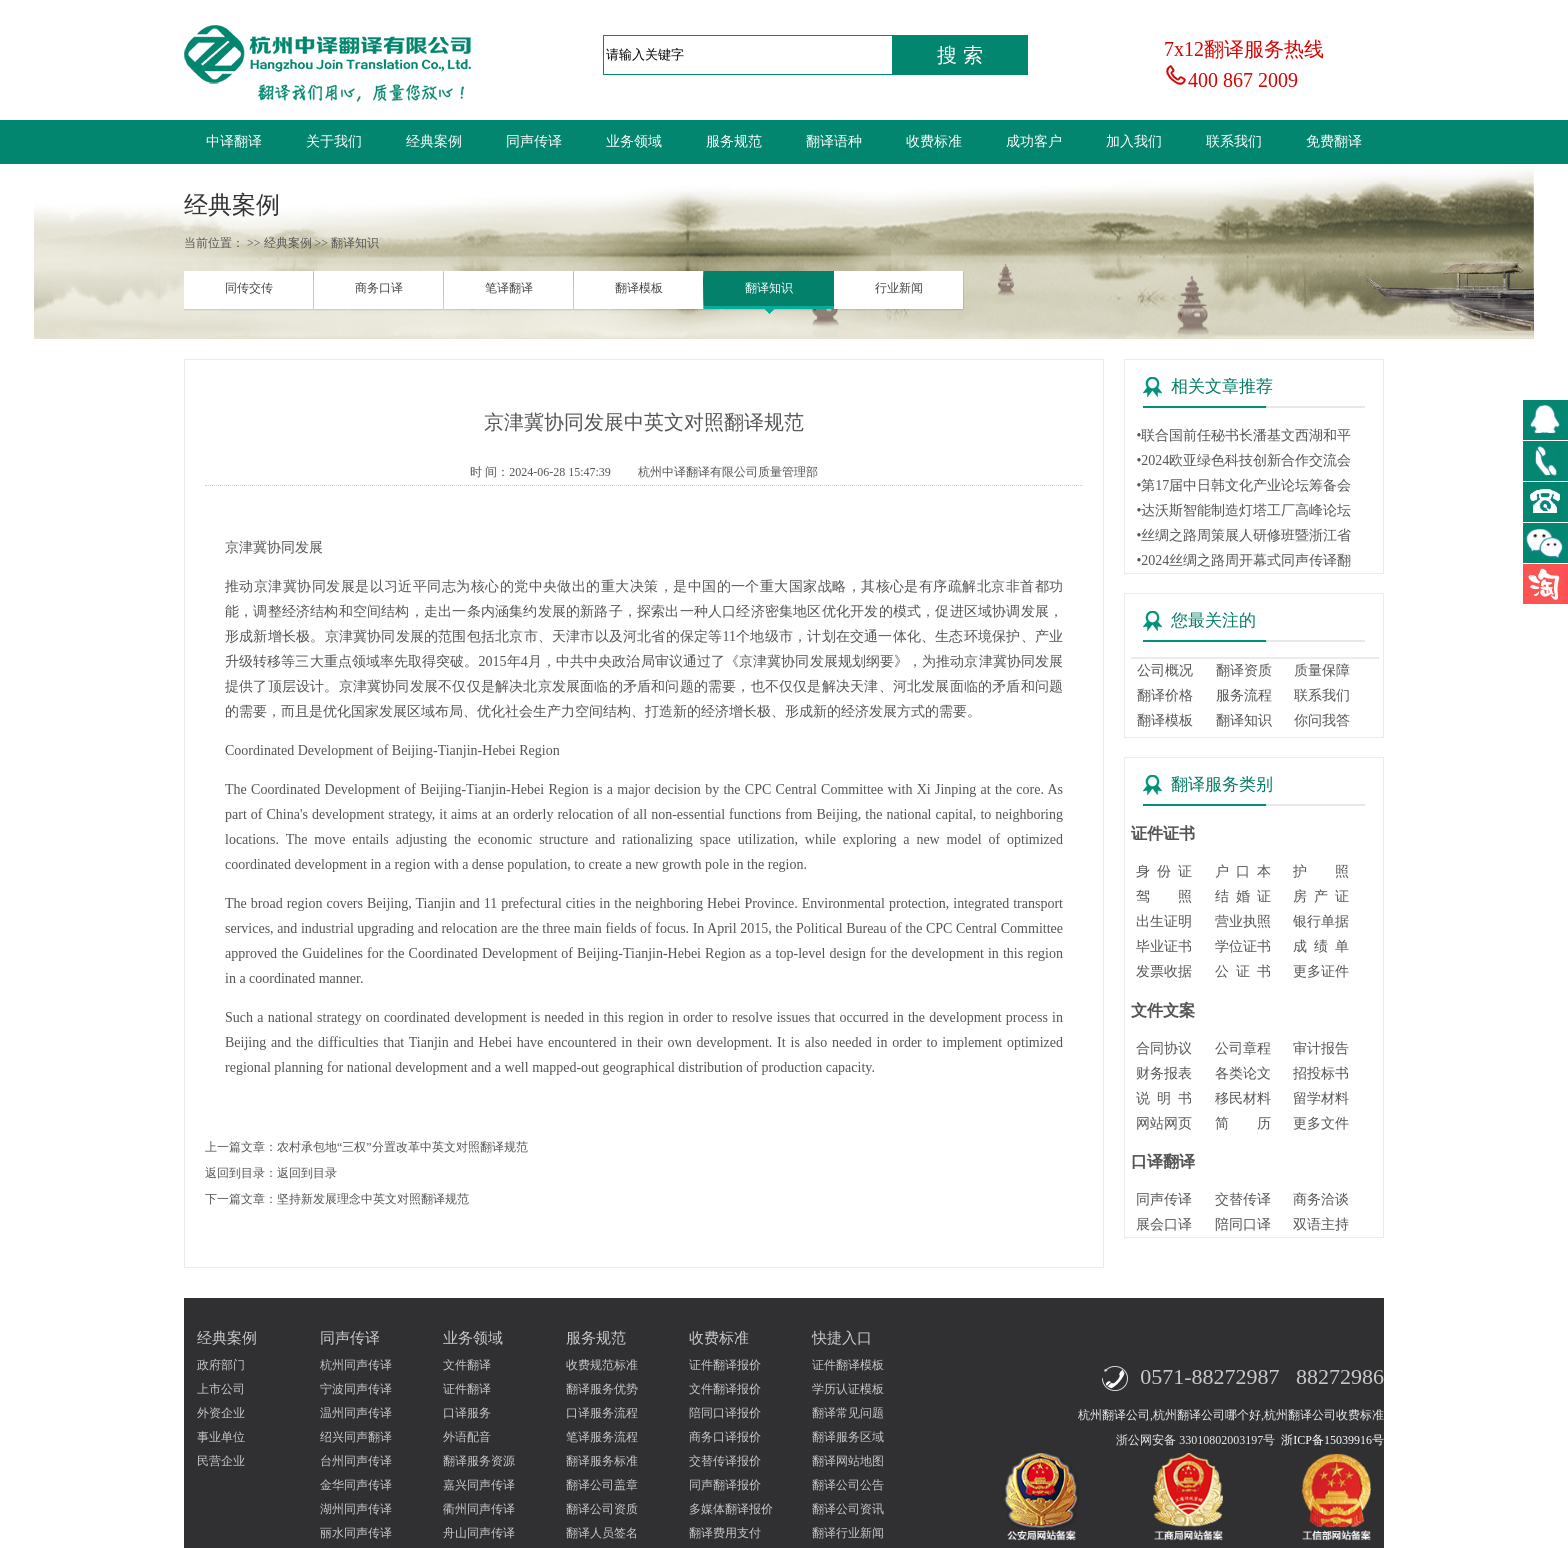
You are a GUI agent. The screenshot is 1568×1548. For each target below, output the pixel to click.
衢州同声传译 (479, 1509)
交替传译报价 (725, 1461)
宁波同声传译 (356, 1389)
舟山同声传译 (479, 1533)
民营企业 (221, 1461)
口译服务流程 (602, 1413)
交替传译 (1243, 1199)
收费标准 (934, 141)
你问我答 (1322, 720)
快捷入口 (842, 1338)
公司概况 (1165, 670)
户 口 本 (1243, 871)
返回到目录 (307, 1173)
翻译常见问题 (848, 1413)
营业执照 (1243, 921)
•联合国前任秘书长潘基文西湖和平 (1243, 435)
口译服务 (467, 1413)
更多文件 (1321, 1123)
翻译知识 (769, 288)
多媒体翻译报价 (731, 1509)
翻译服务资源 (479, 1461)
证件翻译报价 (725, 1365)
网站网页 (1164, 1123)
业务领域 (634, 141)
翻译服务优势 (602, 1389)
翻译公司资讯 (848, 1509)
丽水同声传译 (356, 1533)
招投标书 (1321, 1073)
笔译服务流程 (602, 1437)
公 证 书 (1243, 971)
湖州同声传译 (356, 1509)
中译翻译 (234, 141)
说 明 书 (1164, 1098)
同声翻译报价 (725, 1485)
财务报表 (1164, 1073)
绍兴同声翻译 (356, 1437)
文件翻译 (467, 1365)
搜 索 (960, 55)
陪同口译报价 (725, 1413)
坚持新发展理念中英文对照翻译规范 (373, 1199)
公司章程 (1243, 1048)
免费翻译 (1334, 141)
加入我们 (1134, 141)
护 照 (1321, 871)
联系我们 (1234, 141)
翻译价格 (1165, 695)
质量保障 (1322, 670)
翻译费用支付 (725, 1533)
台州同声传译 (356, 1461)
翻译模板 (639, 288)
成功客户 (1034, 141)
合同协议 (1164, 1048)
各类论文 (1243, 1073)
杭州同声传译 (356, 1365)
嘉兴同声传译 (479, 1485)
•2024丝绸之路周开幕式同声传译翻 (1243, 560)
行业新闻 (899, 288)
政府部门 (221, 1365)
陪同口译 (1243, 1224)
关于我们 (334, 141)
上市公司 (221, 1389)
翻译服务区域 (848, 1437)
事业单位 (221, 1437)
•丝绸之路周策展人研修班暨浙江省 (1243, 535)
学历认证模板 (848, 1389)
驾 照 (1164, 896)
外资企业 (221, 1413)
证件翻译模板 (848, 1365)
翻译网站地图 (848, 1461)
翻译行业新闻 (848, 1533)
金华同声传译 (356, 1485)
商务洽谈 (1321, 1199)
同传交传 (249, 288)
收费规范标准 (602, 1365)
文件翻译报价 (725, 1389)
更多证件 (1321, 971)
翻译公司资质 (602, 1509)
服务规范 (734, 141)
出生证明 (1164, 921)
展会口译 (1164, 1224)
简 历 (1243, 1123)
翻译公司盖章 (602, 1485)
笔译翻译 (509, 288)
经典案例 (434, 141)
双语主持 (1321, 1224)
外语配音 (467, 1437)
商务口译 (379, 288)
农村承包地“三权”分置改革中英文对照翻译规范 (402, 1147)
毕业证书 (1164, 946)
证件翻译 (467, 1389)
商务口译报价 (725, 1437)
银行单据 (1321, 921)
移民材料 (1243, 1098)
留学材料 (1321, 1098)
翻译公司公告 (848, 1485)
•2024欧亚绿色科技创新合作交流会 (1243, 460)
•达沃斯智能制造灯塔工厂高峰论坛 (1243, 510)
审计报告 (1321, 1048)
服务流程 (1244, 695)
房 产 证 (1321, 896)
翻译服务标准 (602, 1461)
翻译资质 (1244, 670)
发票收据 (1164, 971)
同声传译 (534, 141)
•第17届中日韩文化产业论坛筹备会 (1243, 485)
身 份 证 (1164, 871)
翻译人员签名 (602, 1533)
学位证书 (1243, 946)
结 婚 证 (1243, 896)
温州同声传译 (356, 1413)
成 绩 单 (1321, 946)
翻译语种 (834, 141)
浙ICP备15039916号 (1332, 1440)
